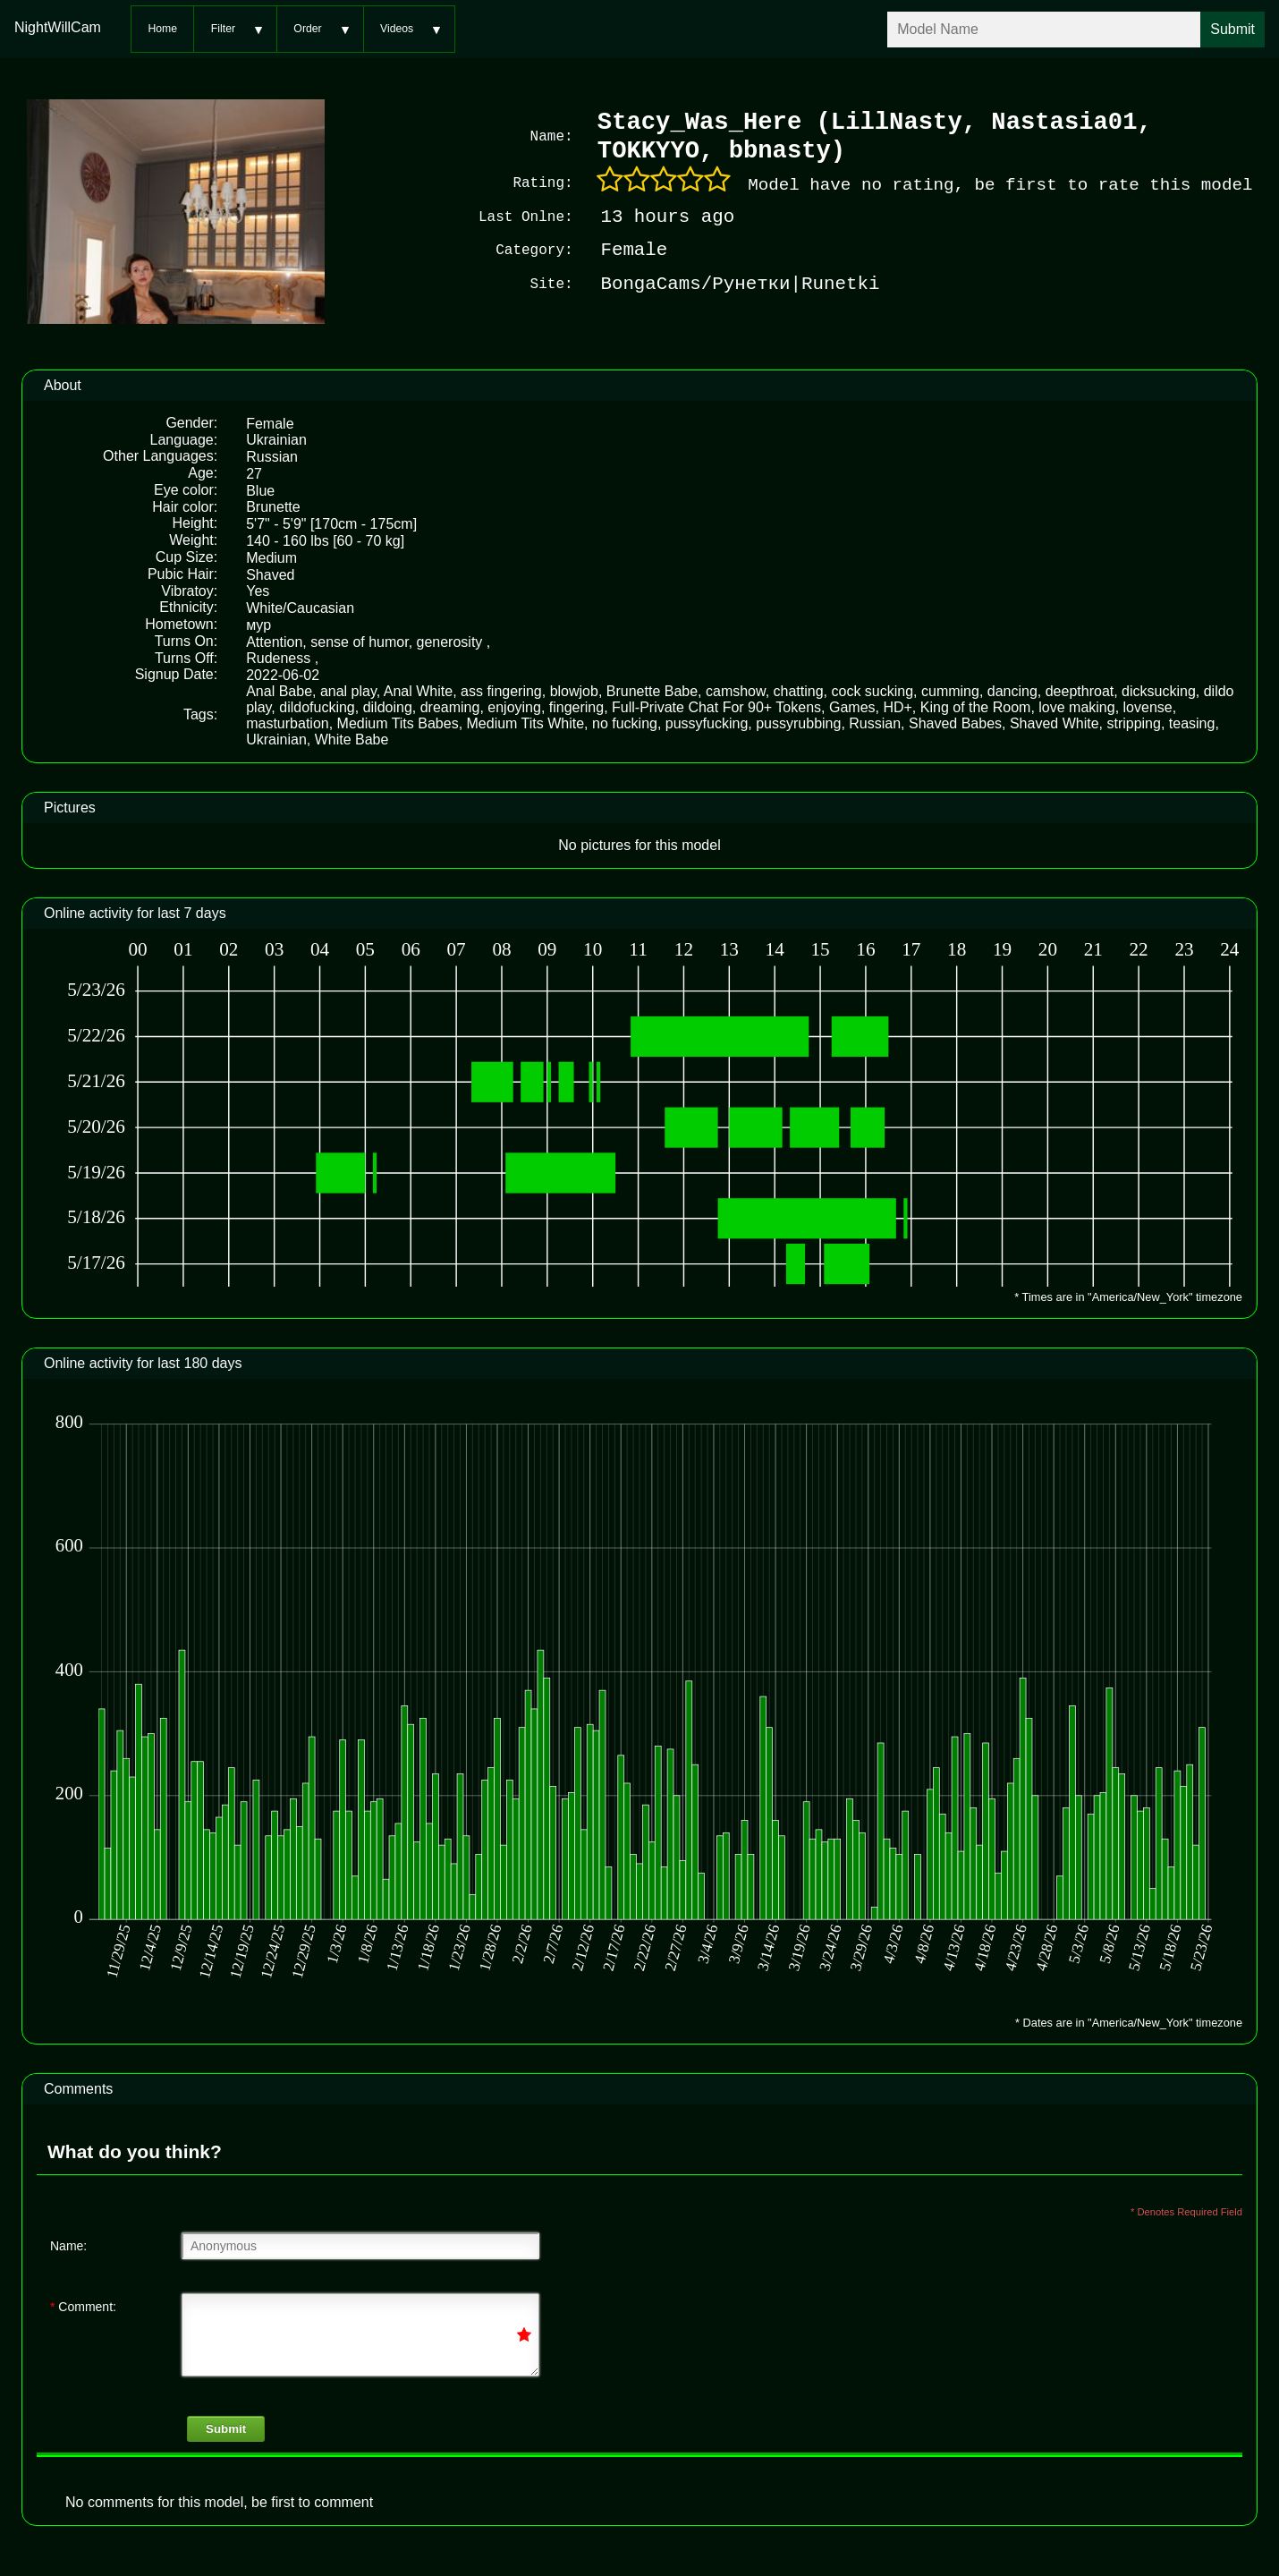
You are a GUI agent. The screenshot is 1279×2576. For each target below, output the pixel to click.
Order (307, 28)
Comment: (83, 2305)
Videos (396, 28)
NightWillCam (57, 27)
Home (162, 28)
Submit (226, 2427)
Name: (68, 2244)
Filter (223, 28)
